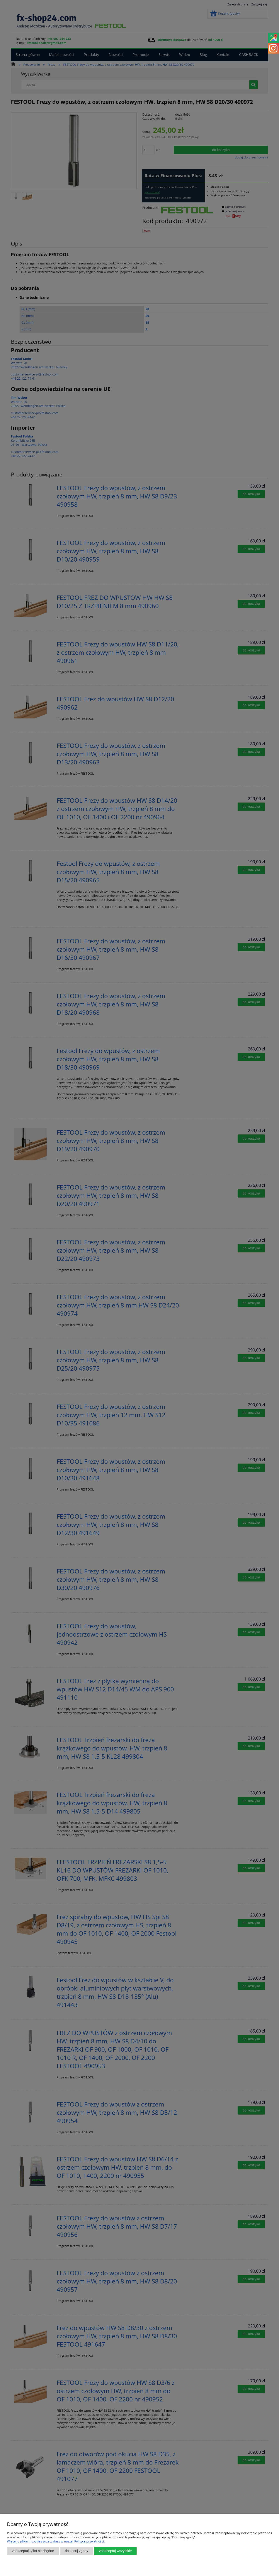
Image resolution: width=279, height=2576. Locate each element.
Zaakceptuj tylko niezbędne (33, 2551)
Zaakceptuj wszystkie (115, 2551)
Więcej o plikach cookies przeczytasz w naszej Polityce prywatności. (56, 2541)
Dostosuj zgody (76, 2551)
